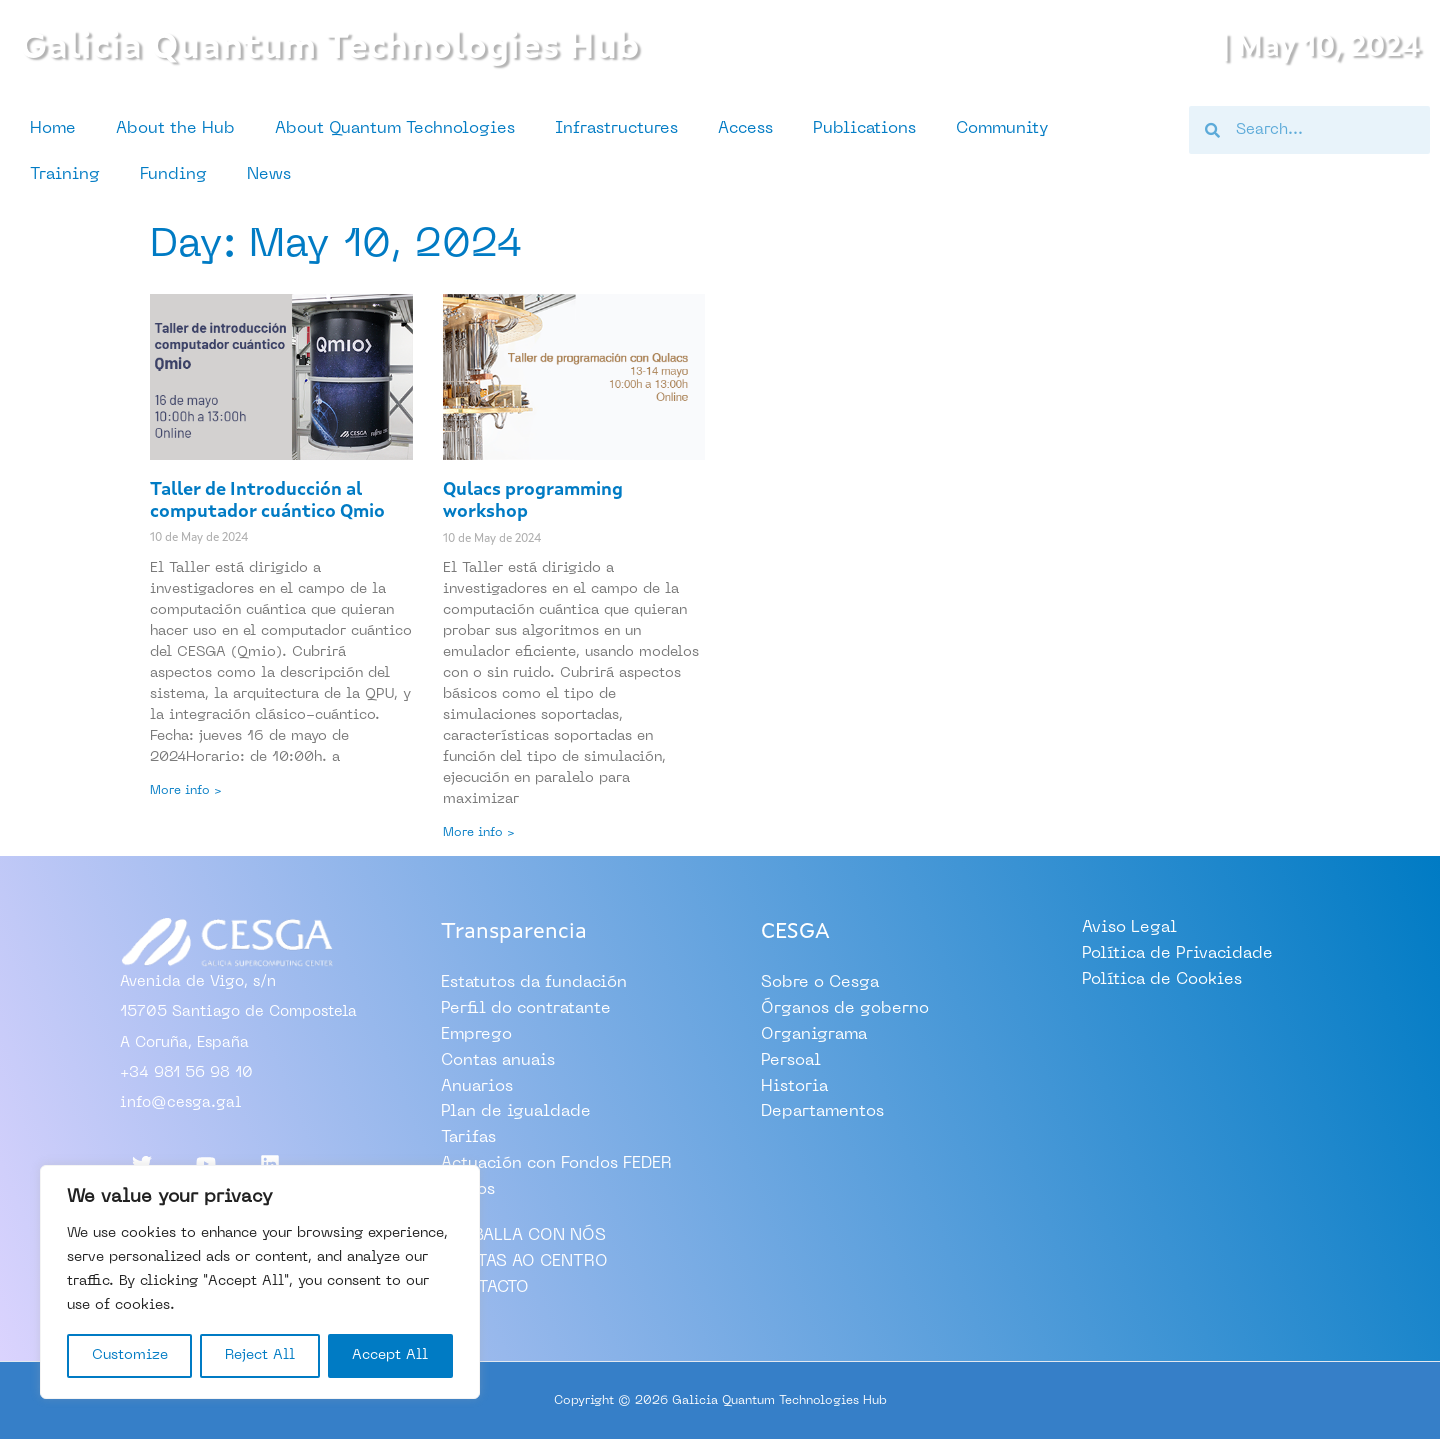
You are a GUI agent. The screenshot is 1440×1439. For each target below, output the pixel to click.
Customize (130, 1355)
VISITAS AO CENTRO (524, 1260)
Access (745, 129)
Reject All (260, 1355)
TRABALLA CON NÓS (523, 1234)
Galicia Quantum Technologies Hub (358, 48)
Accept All (390, 1355)
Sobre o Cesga (820, 984)
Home (53, 129)
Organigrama (814, 1035)
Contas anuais (498, 1061)
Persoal (791, 1061)
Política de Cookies (1162, 980)
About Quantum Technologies (395, 129)
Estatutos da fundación (534, 984)
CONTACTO (485, 1286)
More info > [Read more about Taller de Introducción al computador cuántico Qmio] (186, 791)
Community (1002, 129)
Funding (173, 175)
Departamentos (822, 1112)
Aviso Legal (1129, 929)
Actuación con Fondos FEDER (556, 1163)
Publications (864, 129)
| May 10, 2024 (1310, 48)
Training (65, 175)
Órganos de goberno (845, 1010)
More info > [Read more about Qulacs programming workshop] (479, 833)
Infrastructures (616, 129)
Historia (794, 1086)
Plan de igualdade (516, 1112)
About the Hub (175, 129)
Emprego (476, 1035)
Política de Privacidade (1177, 955)
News (269, 175)
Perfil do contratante (526, 1010)
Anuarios (477, 1086)
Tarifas (468, 1138)
